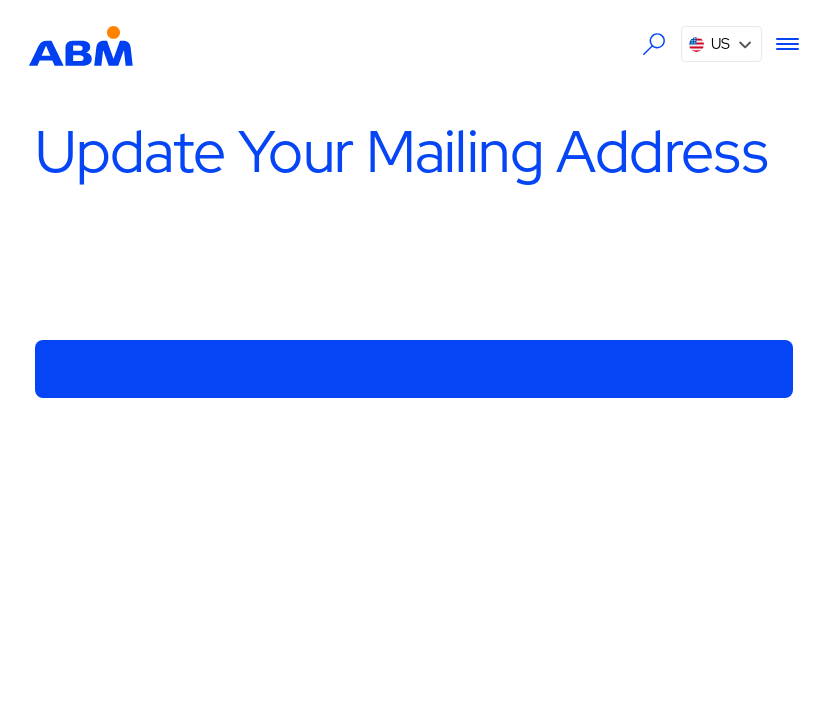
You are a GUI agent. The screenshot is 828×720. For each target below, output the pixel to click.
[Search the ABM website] (654, 44)
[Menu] (780, 44)
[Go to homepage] (80, 44)
